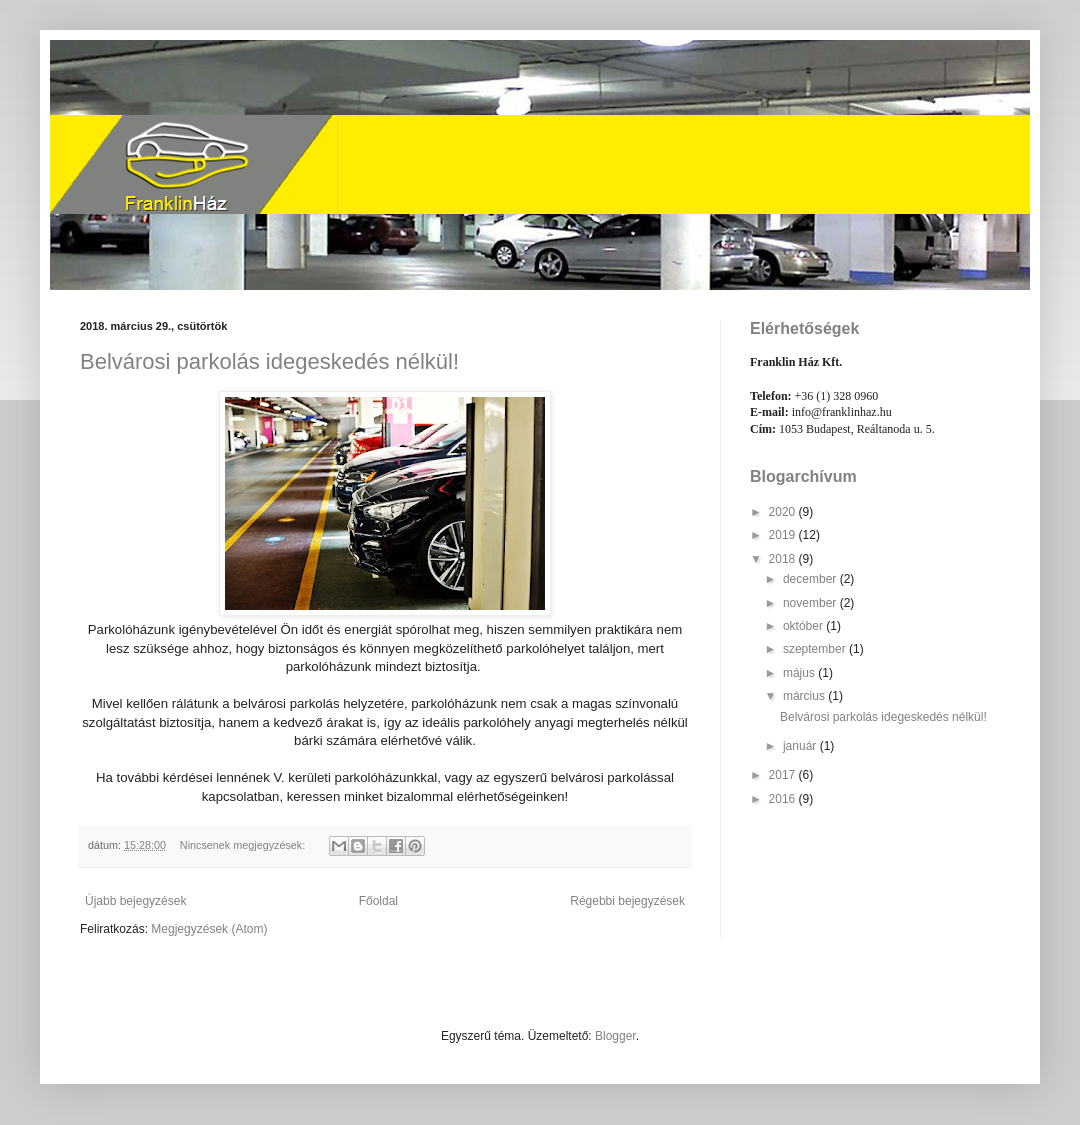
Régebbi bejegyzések (627, 901)
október (804, 626)
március (805, 696)
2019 (784, 535)
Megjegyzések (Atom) (209, 929)
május (800, 673)
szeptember (816, 649)
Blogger (615, 1036)
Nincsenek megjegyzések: (244, 845)
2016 (784, 799)
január (801, 746)
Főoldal (378, 901)
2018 (784, 559)
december (811, 579)
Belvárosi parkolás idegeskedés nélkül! (269, 361)
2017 (784, 775)
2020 (784, 512)
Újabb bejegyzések (135, 901)
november (811, 603)
